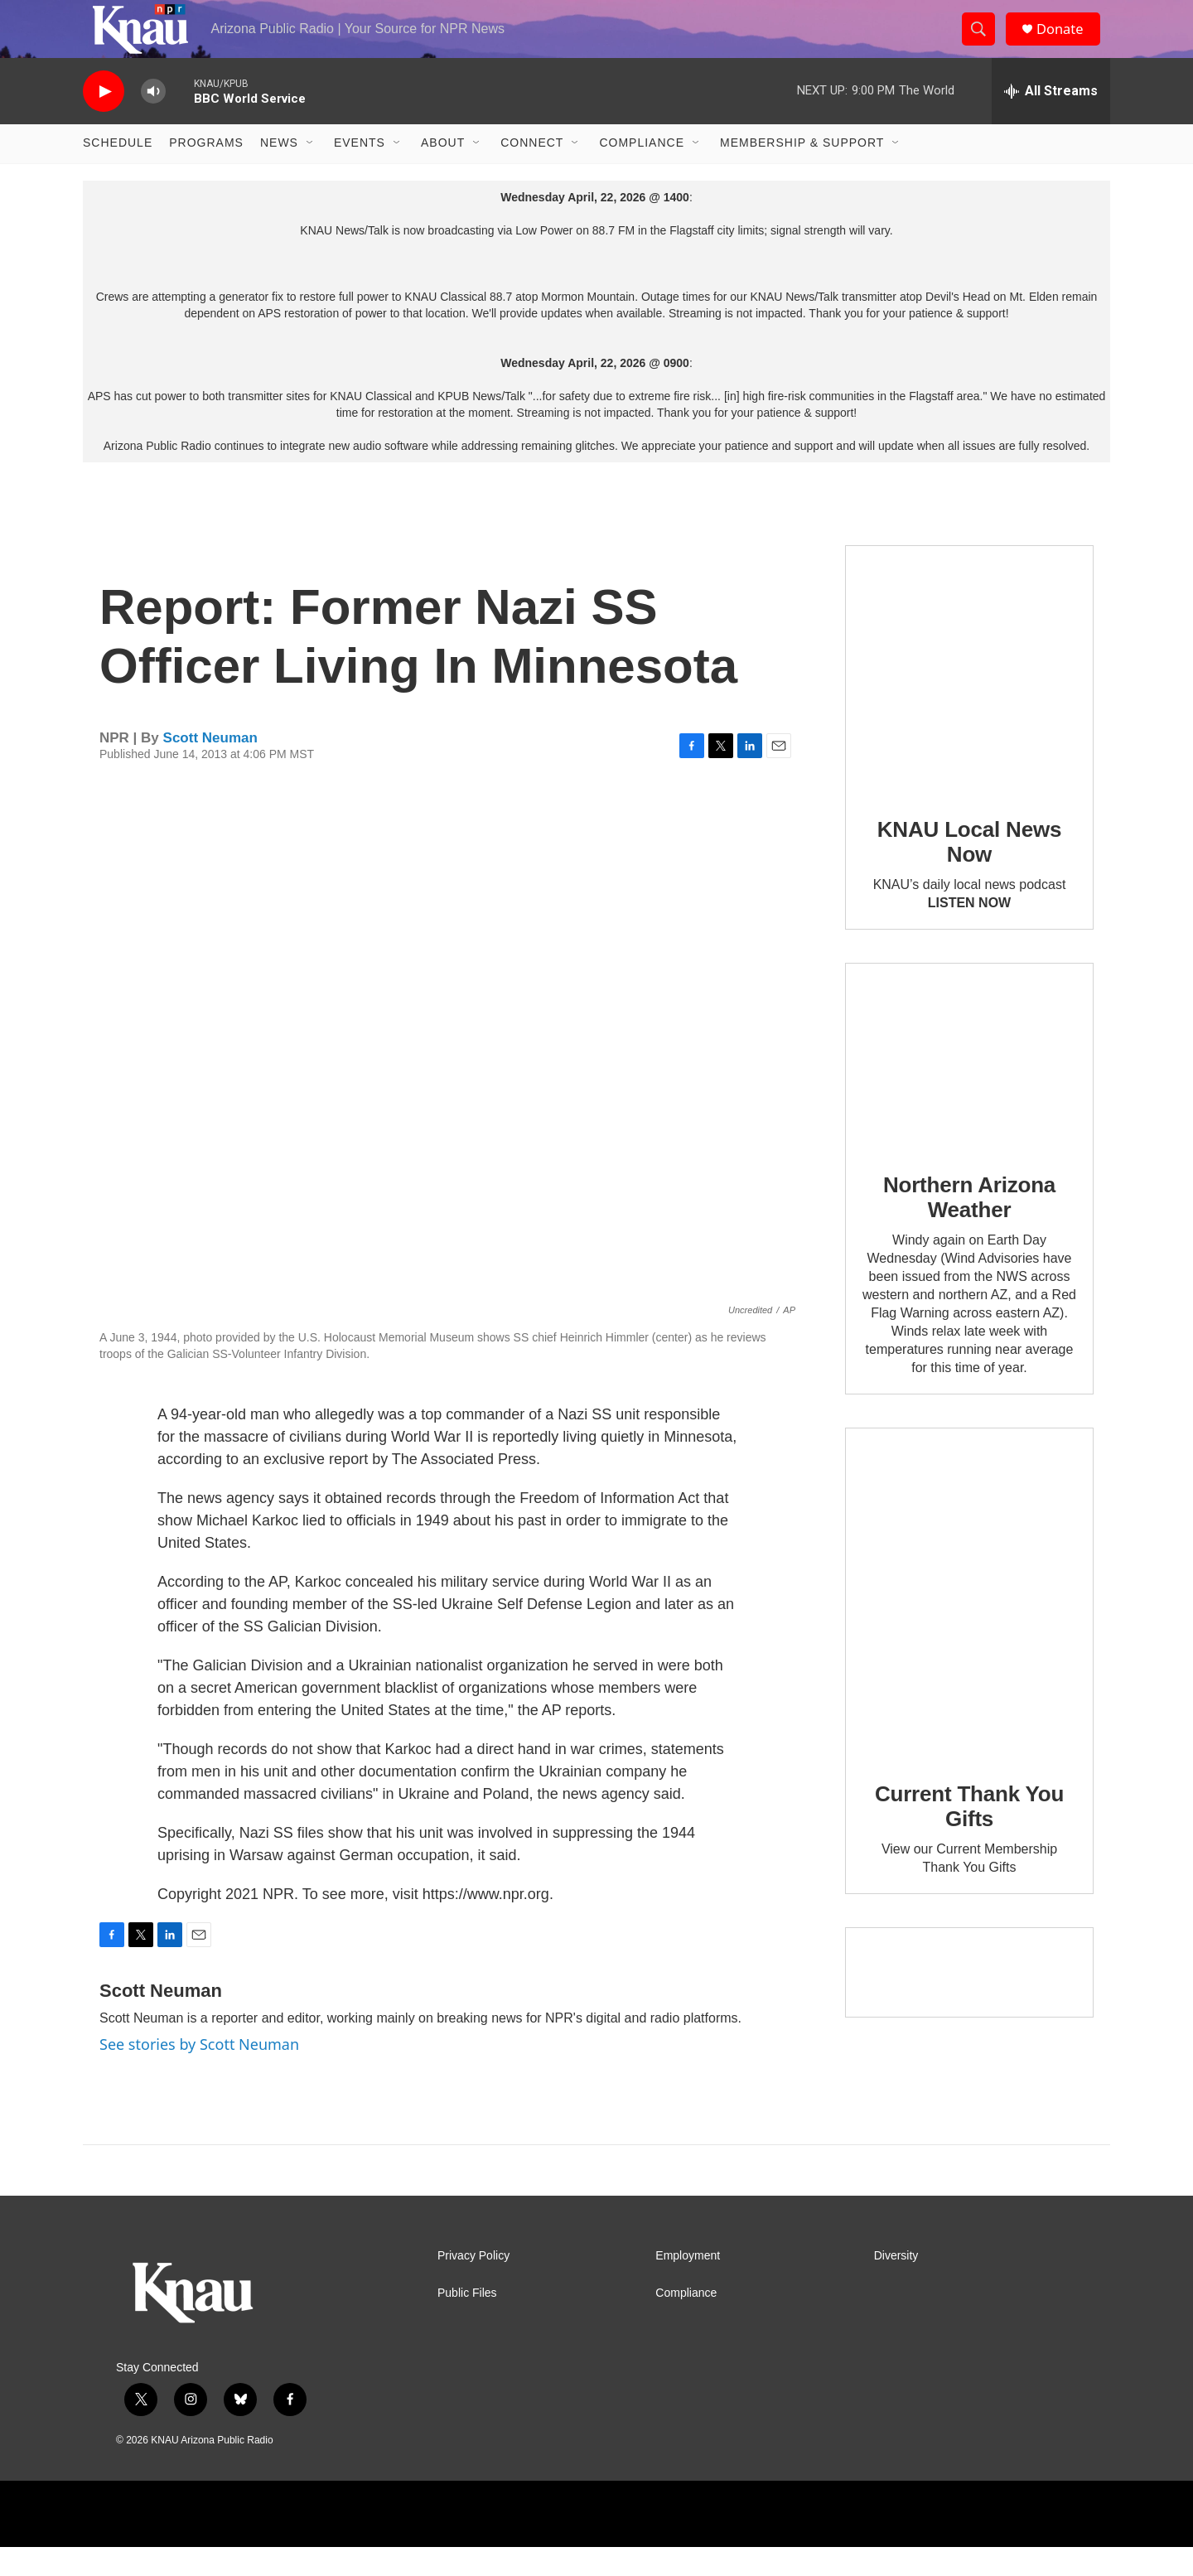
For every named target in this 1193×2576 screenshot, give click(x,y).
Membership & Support (802, 172)
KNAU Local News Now (969, 871)
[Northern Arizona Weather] (969, 1085)
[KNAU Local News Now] (969, 698)
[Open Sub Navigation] (310, 172)
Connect (531, 172)
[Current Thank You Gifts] (969, 1621)
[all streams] (1051, 120)
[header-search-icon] (984, 43)
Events (359, 172)
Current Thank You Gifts (969, 1836)
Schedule (117, 172)
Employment (687, 2285)
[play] (103, 120)
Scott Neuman (210, 767)
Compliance (641, 172)
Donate (1068, 43)
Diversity (896, 2285)
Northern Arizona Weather (969, 1227)
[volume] (153, 120)
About (443, 172)
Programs (206, 172)
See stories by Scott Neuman (199, 2074)
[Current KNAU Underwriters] (969, 2001)
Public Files (467, 2322)
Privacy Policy (473, 2285)
